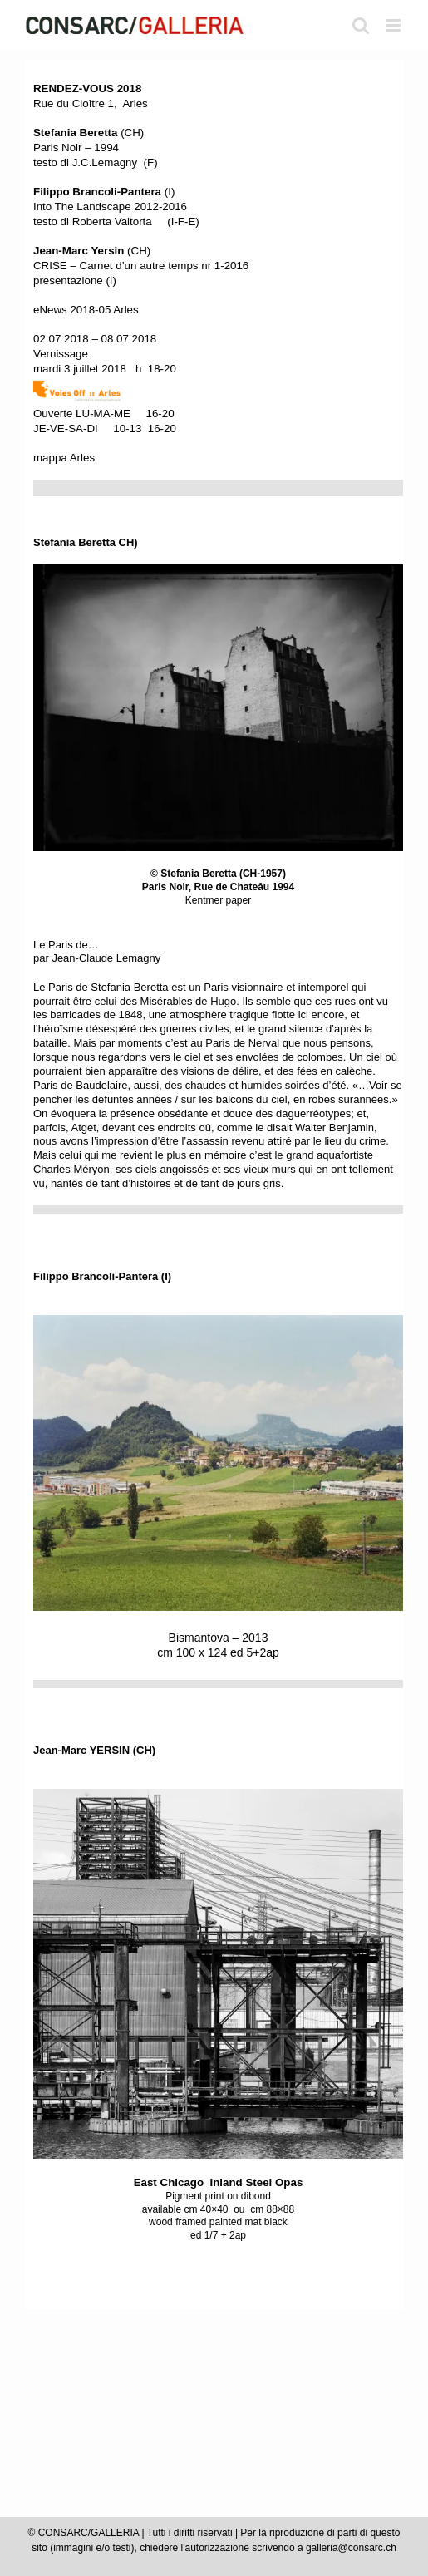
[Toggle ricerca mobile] (360, 25)
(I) (104, 191)
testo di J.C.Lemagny (85, 162)
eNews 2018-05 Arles (86, 309)
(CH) (88, 132)
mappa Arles (64, 457)
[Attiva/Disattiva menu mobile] (394, 25)
